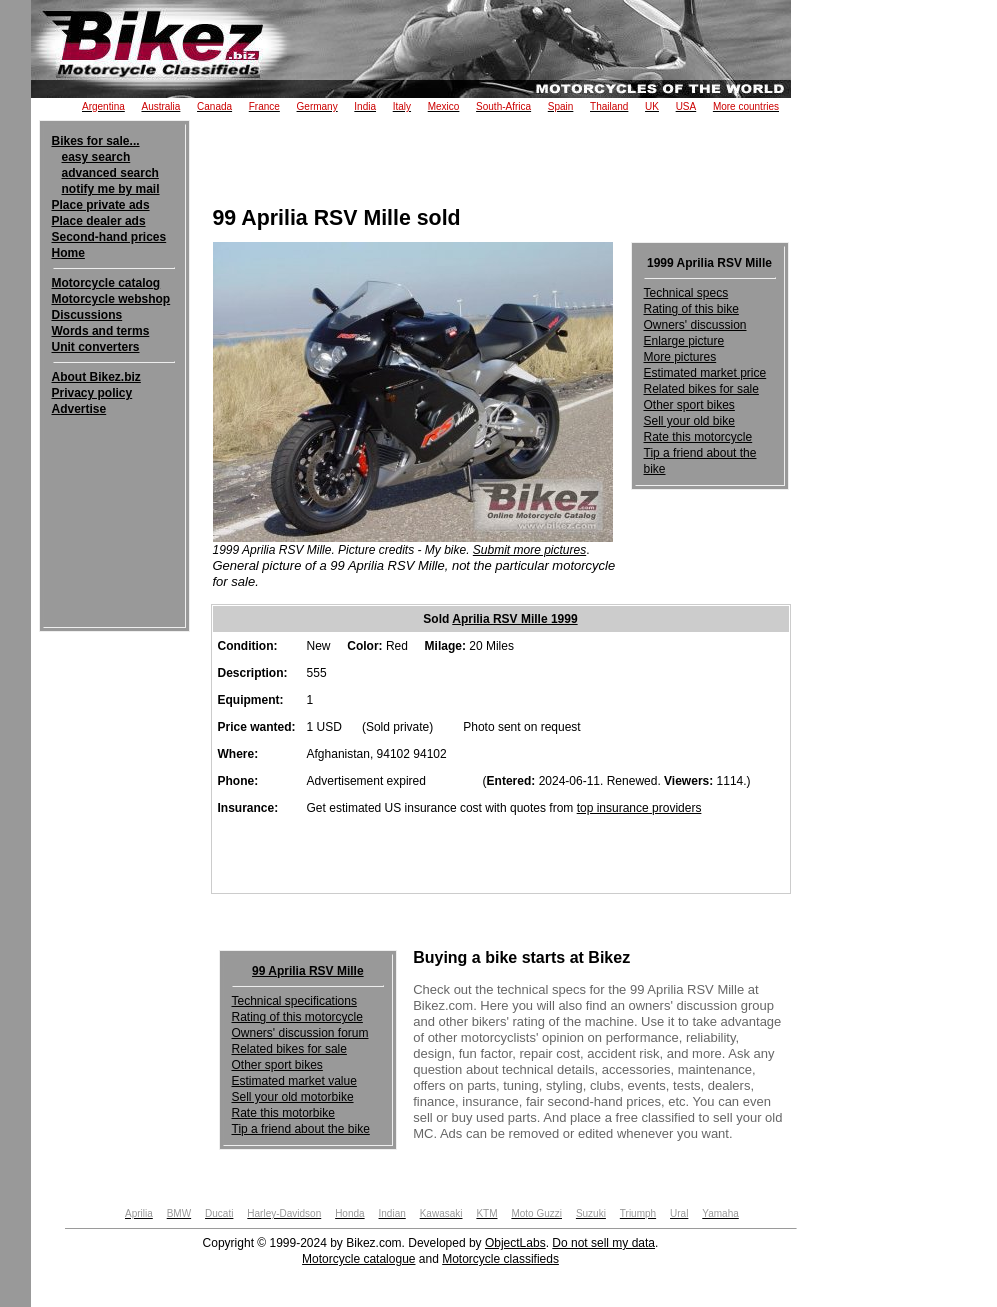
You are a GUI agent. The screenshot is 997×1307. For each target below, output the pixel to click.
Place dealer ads (99, 221)
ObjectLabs (515, 1243)
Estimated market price (705, 373)
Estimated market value (294, 1081)
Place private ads (101, 205)
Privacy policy (92, 393)
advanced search (110, 173)
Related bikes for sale (701, 389)
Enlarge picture (684, 341)
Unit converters (96, 347)
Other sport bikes (689, 405)
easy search (96, 157)
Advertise (79, 409)
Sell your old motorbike (293, 1097)
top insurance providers (639, 808)
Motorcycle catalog (106, 283)
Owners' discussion (695, 325)
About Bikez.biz (96, 377)
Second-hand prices (109, 237)
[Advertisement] (919, 332)
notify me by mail (111, 189)
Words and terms (101, 331)
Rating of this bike (691, 309)
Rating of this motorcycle (297, 1017)
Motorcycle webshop (111, 299)
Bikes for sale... (96, 141)
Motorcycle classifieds (500, 1259)
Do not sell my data (603, 1243)
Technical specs (686, 293)
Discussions (87, 315)
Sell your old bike (689, 421)
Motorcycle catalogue (358, 1259)
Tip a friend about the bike (301, 1129)
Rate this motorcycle (698, 437)
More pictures (680, 357)
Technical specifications (294, 1001)
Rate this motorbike (283, 1113)
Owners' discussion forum (300, 1033)
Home (68, 253)
